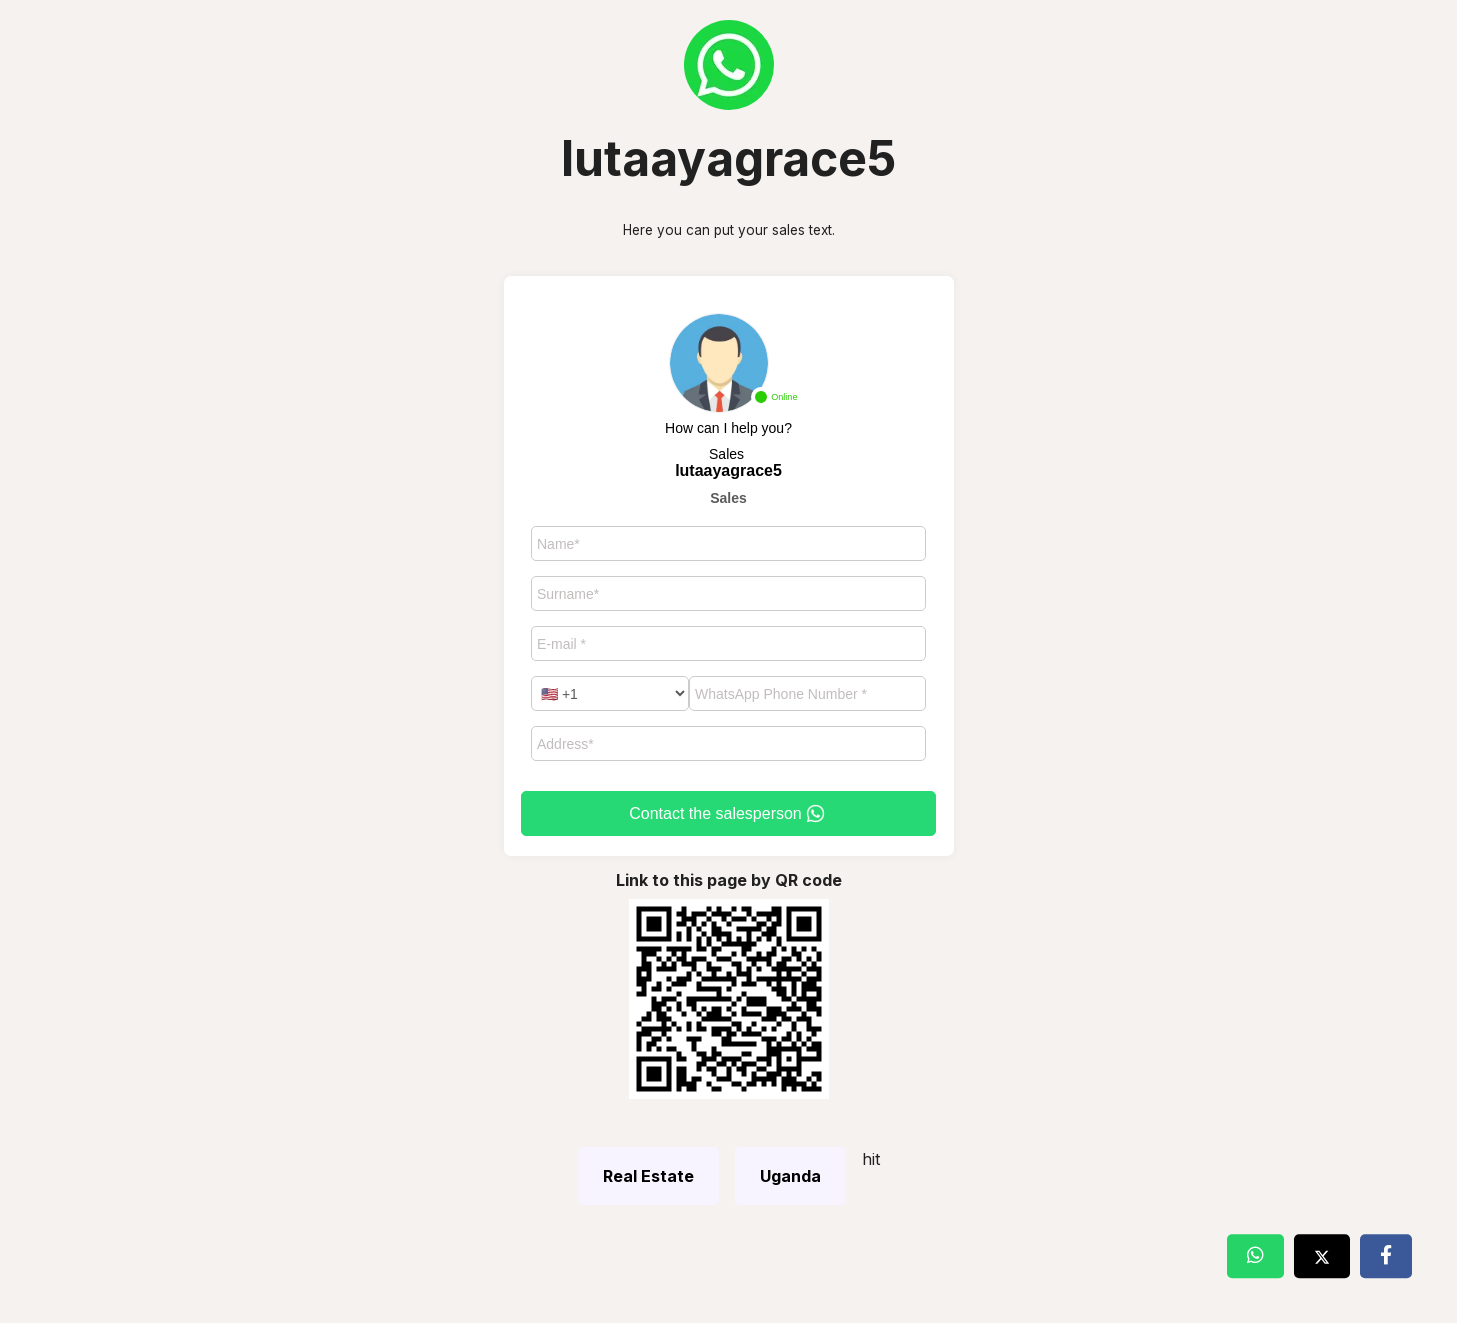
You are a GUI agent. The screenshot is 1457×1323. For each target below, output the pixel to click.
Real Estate (648, 1176)
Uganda (790, 1176)
